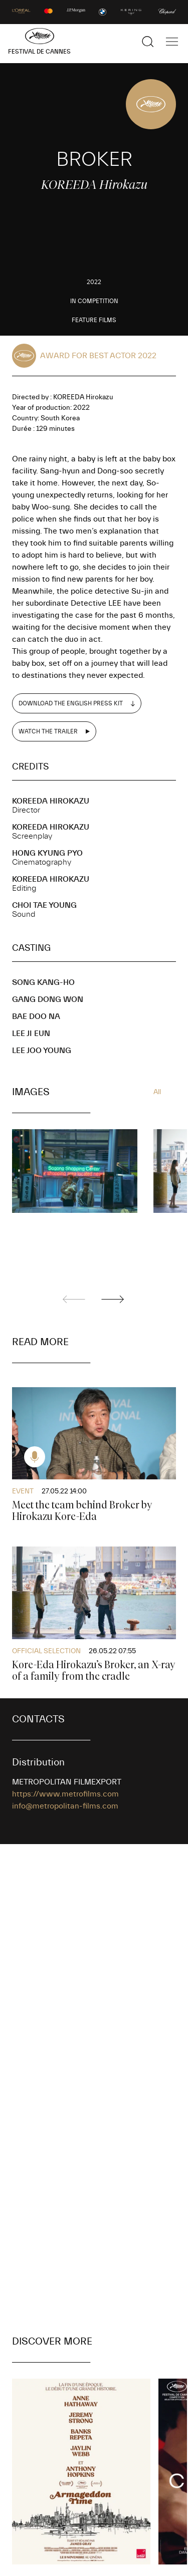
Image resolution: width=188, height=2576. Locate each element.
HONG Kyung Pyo (47, 853)
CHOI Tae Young (44, 905)
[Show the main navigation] (172, 42)
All (157, 1092)
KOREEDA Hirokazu (50, 801)
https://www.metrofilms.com (65, 1793)
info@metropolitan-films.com (65, 1806)
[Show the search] (148, 42)
